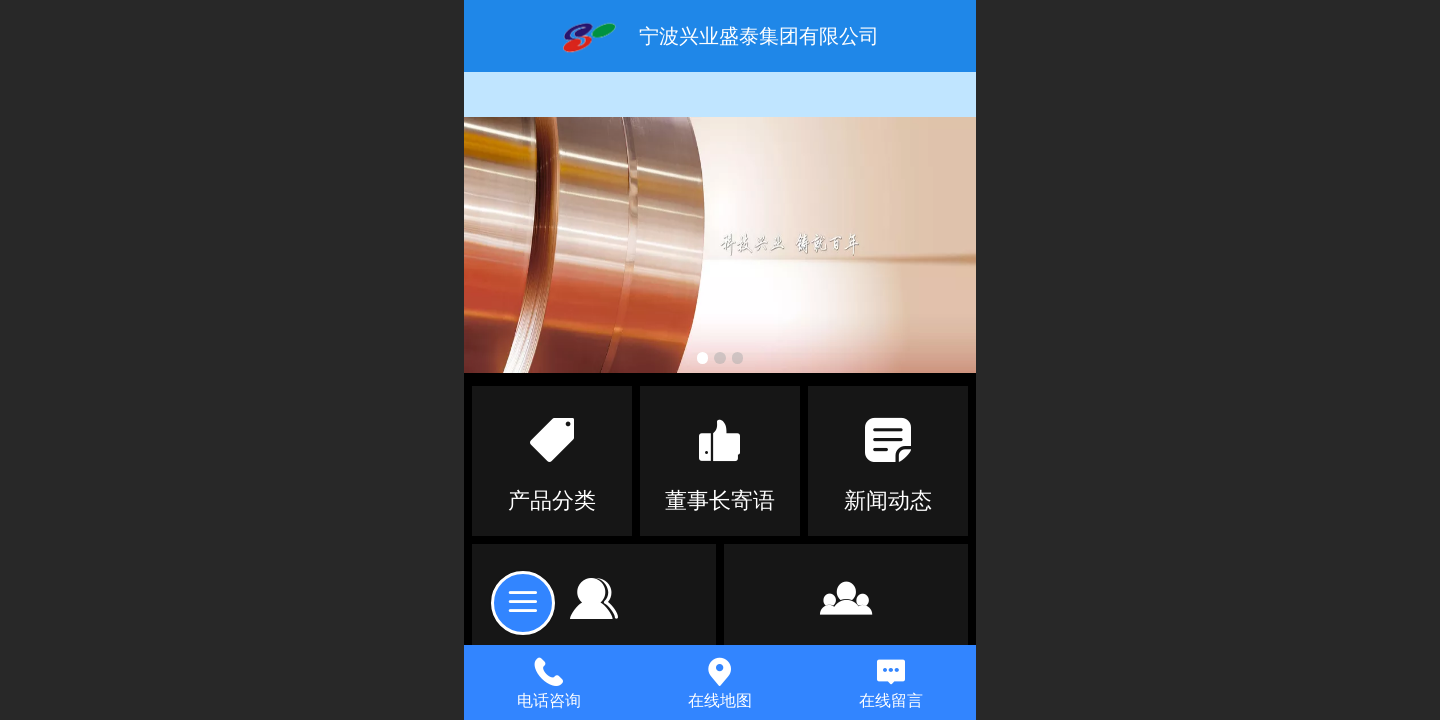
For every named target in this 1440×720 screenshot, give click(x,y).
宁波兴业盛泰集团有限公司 (759, 36)
